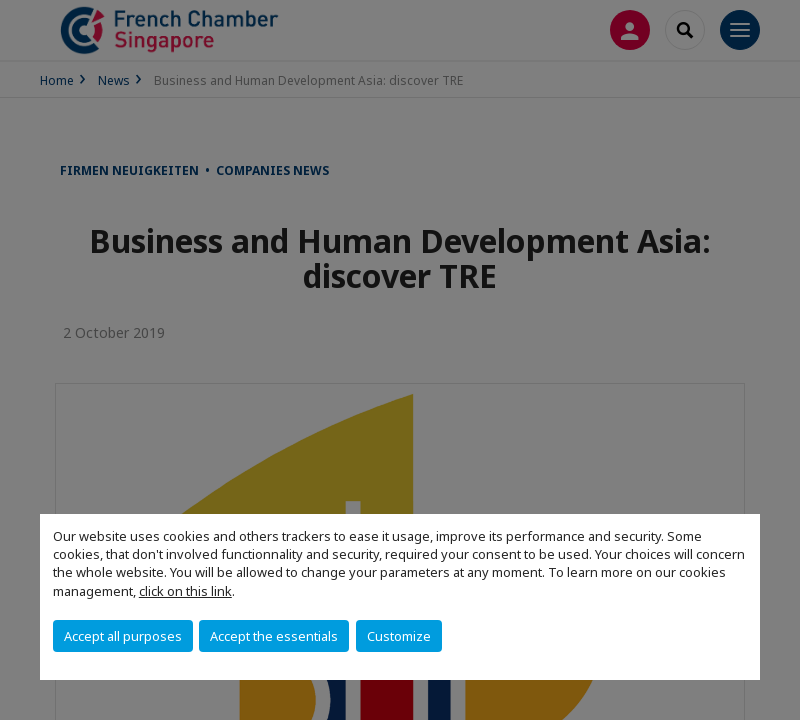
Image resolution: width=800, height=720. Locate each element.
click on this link (185, 591)
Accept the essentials (274, 636)
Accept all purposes (123, 636)
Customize (399, 636)
